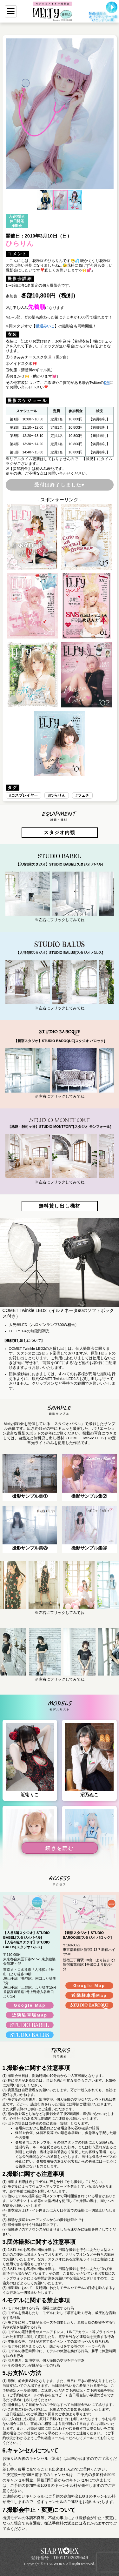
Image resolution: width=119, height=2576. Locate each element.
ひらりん (57, 795)
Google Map (30, 2005)
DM (106, 383)
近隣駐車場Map (30, 2015)
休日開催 (17, 221)
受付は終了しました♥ (59, 484)
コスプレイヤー (24, 795)
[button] (11, 114)
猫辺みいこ (45, 326)
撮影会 (16, 226)
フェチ (83, 795)
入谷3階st (16, 216)
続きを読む (59, 1848)
